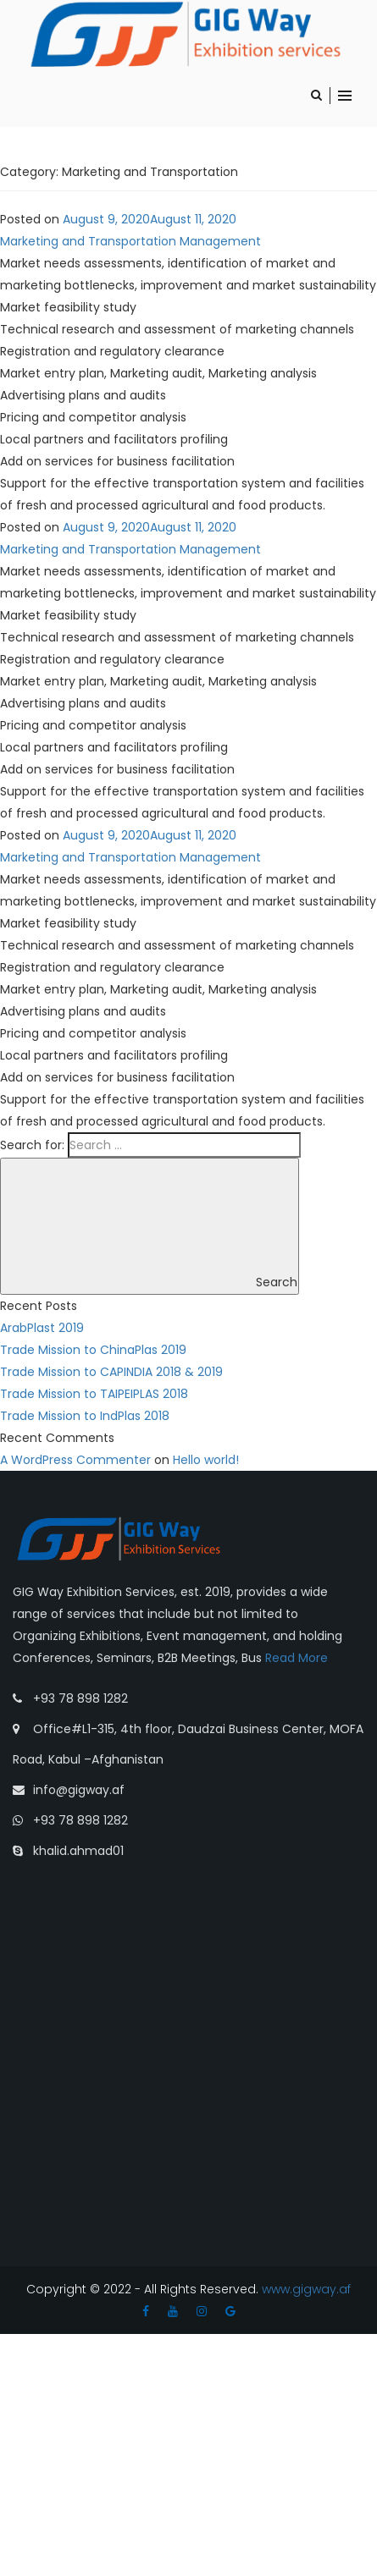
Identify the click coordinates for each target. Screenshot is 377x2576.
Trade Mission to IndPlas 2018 (84, 1415)
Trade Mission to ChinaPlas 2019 (93, 1349)
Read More (296, 1657)
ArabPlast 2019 (42, 1327)
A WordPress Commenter (75, 1459)
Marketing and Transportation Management (130, 241)
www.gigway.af (304, 2289)
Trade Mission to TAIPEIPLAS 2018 (94, 1393)
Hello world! (206, 1459)
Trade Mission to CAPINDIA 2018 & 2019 (111, 1371)
